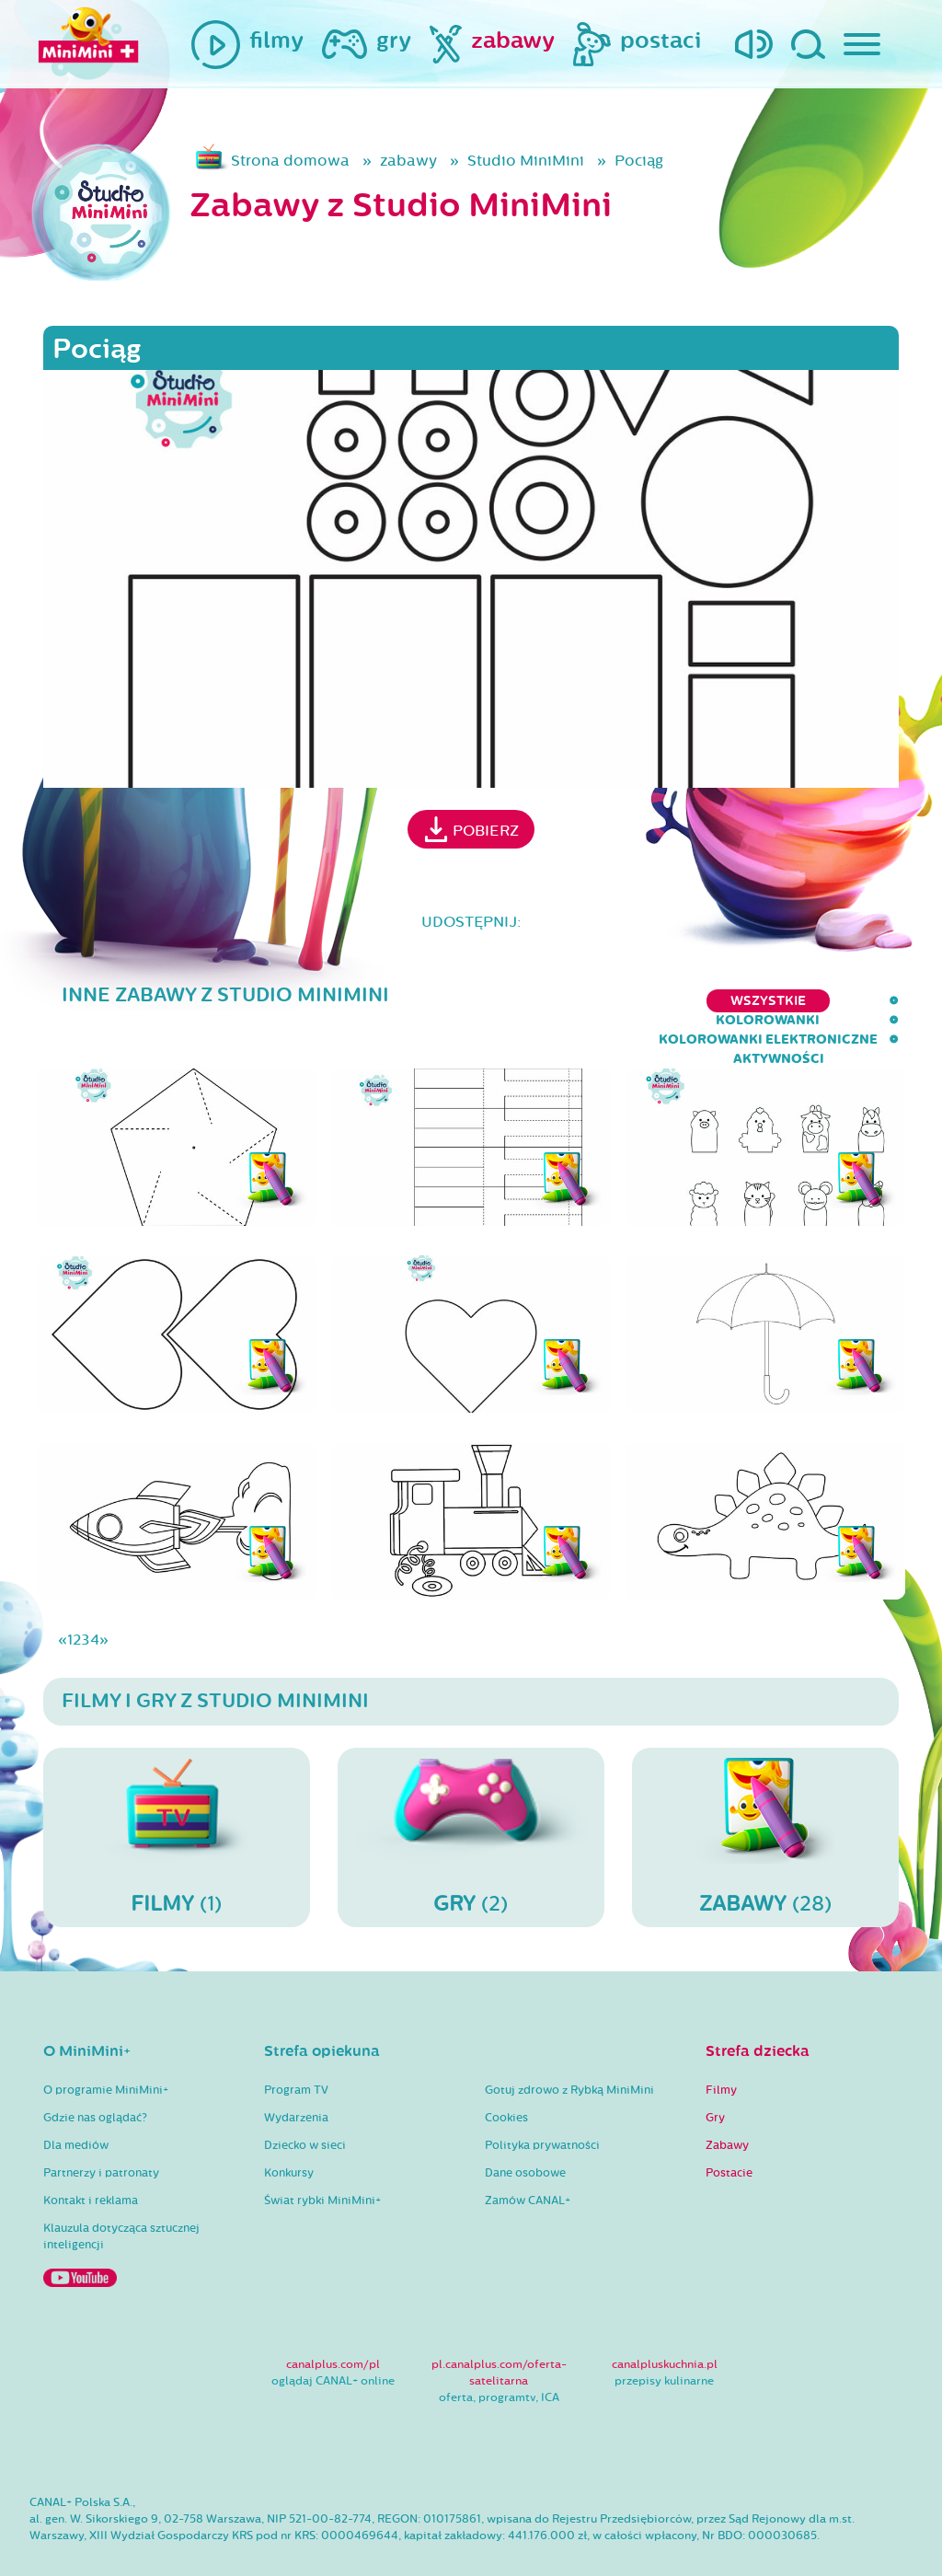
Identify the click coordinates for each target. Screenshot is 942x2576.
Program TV (296, 2053)
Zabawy (727, 2108)
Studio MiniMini (525, 160)
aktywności (853, 1001)
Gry (715, 2080)
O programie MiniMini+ (105, 2053)
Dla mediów (76, 2108)
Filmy (721, 2053)
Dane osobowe (525, 2136)
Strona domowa (290, 160)
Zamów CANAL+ (527, 2163)
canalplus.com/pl (333, 2327)
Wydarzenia (296, 2080)
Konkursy (289, 2136)
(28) (765, 1799)
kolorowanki (474, 1001)
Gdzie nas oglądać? (95, 2080)
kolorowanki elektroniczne (666, 1001)
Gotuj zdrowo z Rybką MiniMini (569, 2053)
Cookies (506, 2080)
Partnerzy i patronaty (101, 2136)
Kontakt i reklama (90, 2163)
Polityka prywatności (542, 2108)
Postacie (729, 2136)
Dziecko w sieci (305, 2108)
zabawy (408, 160)
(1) (176, 1799)
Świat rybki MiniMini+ (322, 2163)
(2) (471, 1799)
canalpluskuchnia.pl (665, 2327)
